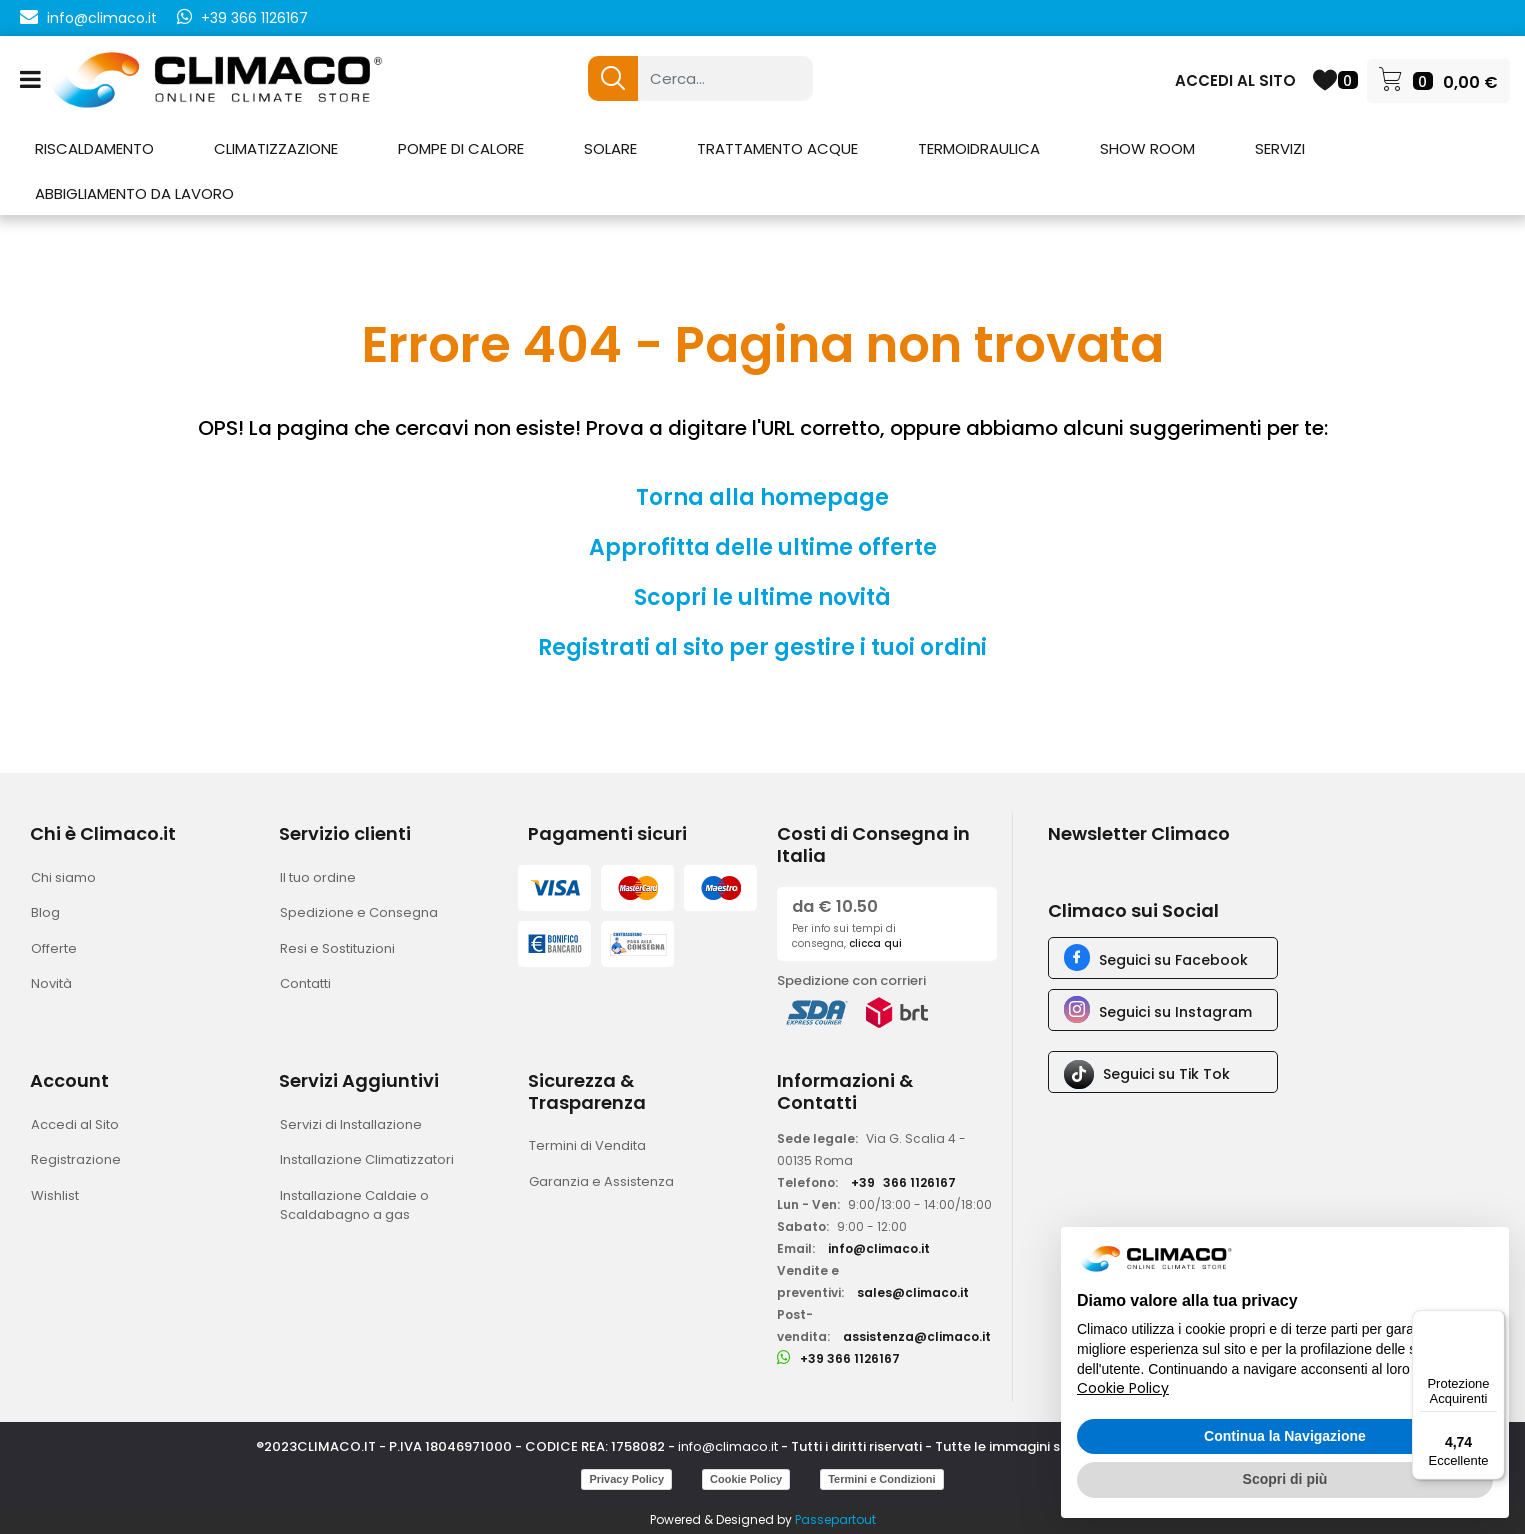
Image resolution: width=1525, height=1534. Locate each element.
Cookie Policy (746, 1479)
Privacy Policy (626, 1479)
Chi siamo (63, 877)
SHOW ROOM (1147, 148)
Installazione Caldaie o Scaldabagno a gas (354, 1205)
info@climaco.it (102, 18)
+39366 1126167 (903, 1182)
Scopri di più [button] (1285, 1479)
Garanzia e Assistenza (601, 1181)
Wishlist (55, 1195)
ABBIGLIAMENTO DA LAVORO (134, 193)
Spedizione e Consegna (359, 912)
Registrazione (76, 1159)
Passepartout (835, 1519)
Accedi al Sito (75, 1124)
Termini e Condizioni (881, 1479)
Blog (45, 912)
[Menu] (1493, 1322)
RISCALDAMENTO (94, 148)
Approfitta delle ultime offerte (763, 547)
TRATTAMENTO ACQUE (777, 148)
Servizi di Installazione (351, 1124)
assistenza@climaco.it (917, 1336)
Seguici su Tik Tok (1166, 1074)
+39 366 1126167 (254, 18)
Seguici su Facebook (1173, 960)
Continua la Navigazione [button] (1285, 1436)
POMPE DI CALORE (461, 148)
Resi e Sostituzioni (337, 948)
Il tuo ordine (318, 877)
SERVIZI (1280, 148)
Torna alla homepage (762, 497)
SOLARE (610, 148)
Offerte (54, 948)
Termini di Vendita (587, 1145)
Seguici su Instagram (1175, 1012)
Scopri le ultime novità (762, 597)
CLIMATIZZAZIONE (276, 148)
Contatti (305, 983)
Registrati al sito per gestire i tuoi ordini (762, 647)
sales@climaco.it (913, 1292)
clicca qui (875, 943)
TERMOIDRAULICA (979, 148)
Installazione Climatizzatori (367, 1159)
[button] (613, 78)
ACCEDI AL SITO (1235, 80)
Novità (51, 983)
